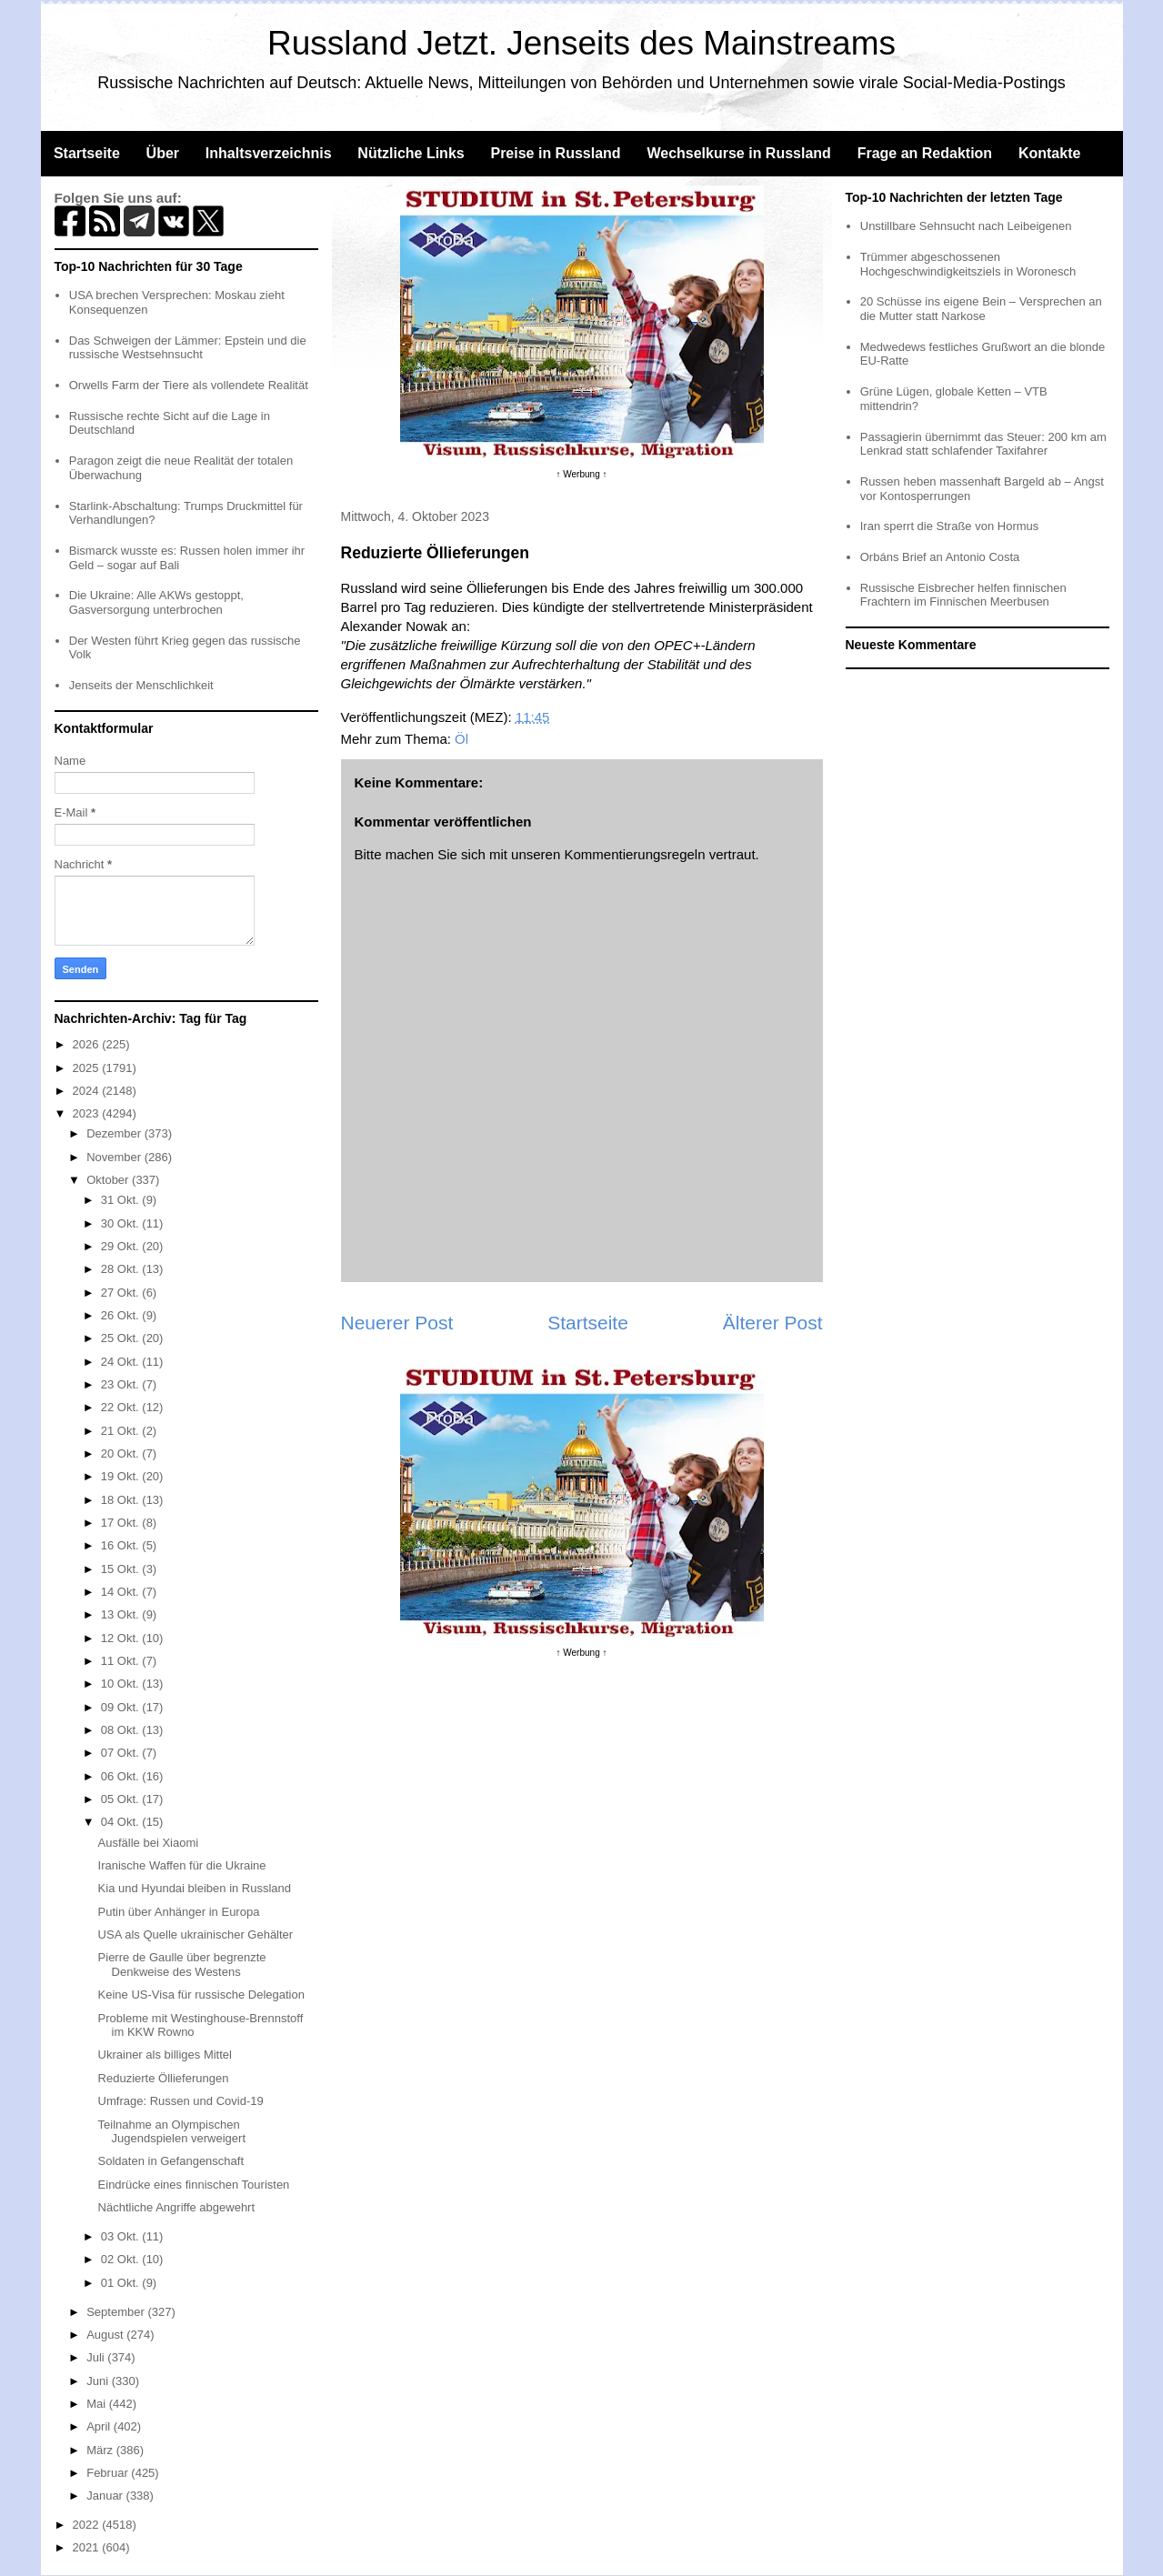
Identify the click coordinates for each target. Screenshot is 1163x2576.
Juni (98, 2381)
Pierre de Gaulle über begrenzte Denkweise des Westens (182, 1964)
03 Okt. (122, 2236)
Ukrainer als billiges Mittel (165, 2054)
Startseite (87, 153)
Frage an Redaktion (924, 153)
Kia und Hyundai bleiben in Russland (194, 1888)
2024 (88, 1091)
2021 (88, 2547)
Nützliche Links (410, 153)
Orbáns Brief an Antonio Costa (940, 557)
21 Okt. (122, 1431)
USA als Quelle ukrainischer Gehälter (196, 1934)
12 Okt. (122, 1638)
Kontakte (1049, 153)
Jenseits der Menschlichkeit (141, 685)
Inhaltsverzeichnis (269, 153)
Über (162, 153)
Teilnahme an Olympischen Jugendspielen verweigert (172, 2132)
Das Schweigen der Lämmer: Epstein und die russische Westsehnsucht (187, 348)
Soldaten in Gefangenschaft (171, 2161)
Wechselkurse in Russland (738, 153)
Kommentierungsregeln (634, 854)
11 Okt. (122, 1661)
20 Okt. (122, 1453)
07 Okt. (122, 1752)
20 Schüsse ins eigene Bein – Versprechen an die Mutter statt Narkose (981, 309)
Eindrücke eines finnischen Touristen (194, 2184)
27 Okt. (122, 1292)
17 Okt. (122, 1522)
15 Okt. (122, 1569)
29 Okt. (122, 1246)
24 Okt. (122, 1361)
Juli (96, 2357)
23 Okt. (122, 1384)
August (106, 2334)
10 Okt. (122, 1683)
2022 (88, 2524)
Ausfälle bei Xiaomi (148, 1842)
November (115, 1157)
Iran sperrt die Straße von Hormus (949, 526)
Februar (108, 2473)
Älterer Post (773, 1322)
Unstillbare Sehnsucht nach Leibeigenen (966, 226)
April (100, 2426)
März (101, 2450)
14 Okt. (122, 1592)
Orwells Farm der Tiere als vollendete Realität (188, 385)
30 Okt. (122, 1223)
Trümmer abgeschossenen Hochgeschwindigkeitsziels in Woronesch (968, 264)
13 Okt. (122, 1614)
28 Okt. (122, 1269)
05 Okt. (122, 1799)
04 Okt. (122, 1822)
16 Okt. (122, 1545)
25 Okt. (122, 1338)
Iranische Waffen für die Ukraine (182, 1865)
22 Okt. (122, 1407)
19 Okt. (122, 1476)
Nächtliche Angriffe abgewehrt (176, 2207)
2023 (88, 1113)
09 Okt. (122, 1707)
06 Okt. (122, 1776)
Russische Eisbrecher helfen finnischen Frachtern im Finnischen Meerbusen (963, 595)
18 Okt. (122, 1500)
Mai (97, 2404)
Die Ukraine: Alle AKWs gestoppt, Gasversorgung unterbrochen (156, 602)
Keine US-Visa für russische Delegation (201, 1994)
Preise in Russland (555, 153)
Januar (105, 2495)
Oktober (109, 1180)
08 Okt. (122, 1730)
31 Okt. (122, 1200)
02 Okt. (122, 2259)
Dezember (115, 1133)
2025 (88, 1068)
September (116, 2312)
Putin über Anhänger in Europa (179, 1912)
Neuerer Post (397, 1322)
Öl (461, 739)
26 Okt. (122, 1315)
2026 (88, 1044)
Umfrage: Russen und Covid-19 (181, 2101)
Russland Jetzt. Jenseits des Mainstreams (581, 43)
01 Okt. (122, 2283)
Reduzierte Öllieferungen (163, 2078)
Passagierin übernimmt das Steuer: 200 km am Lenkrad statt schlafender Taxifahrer (983, 444)
